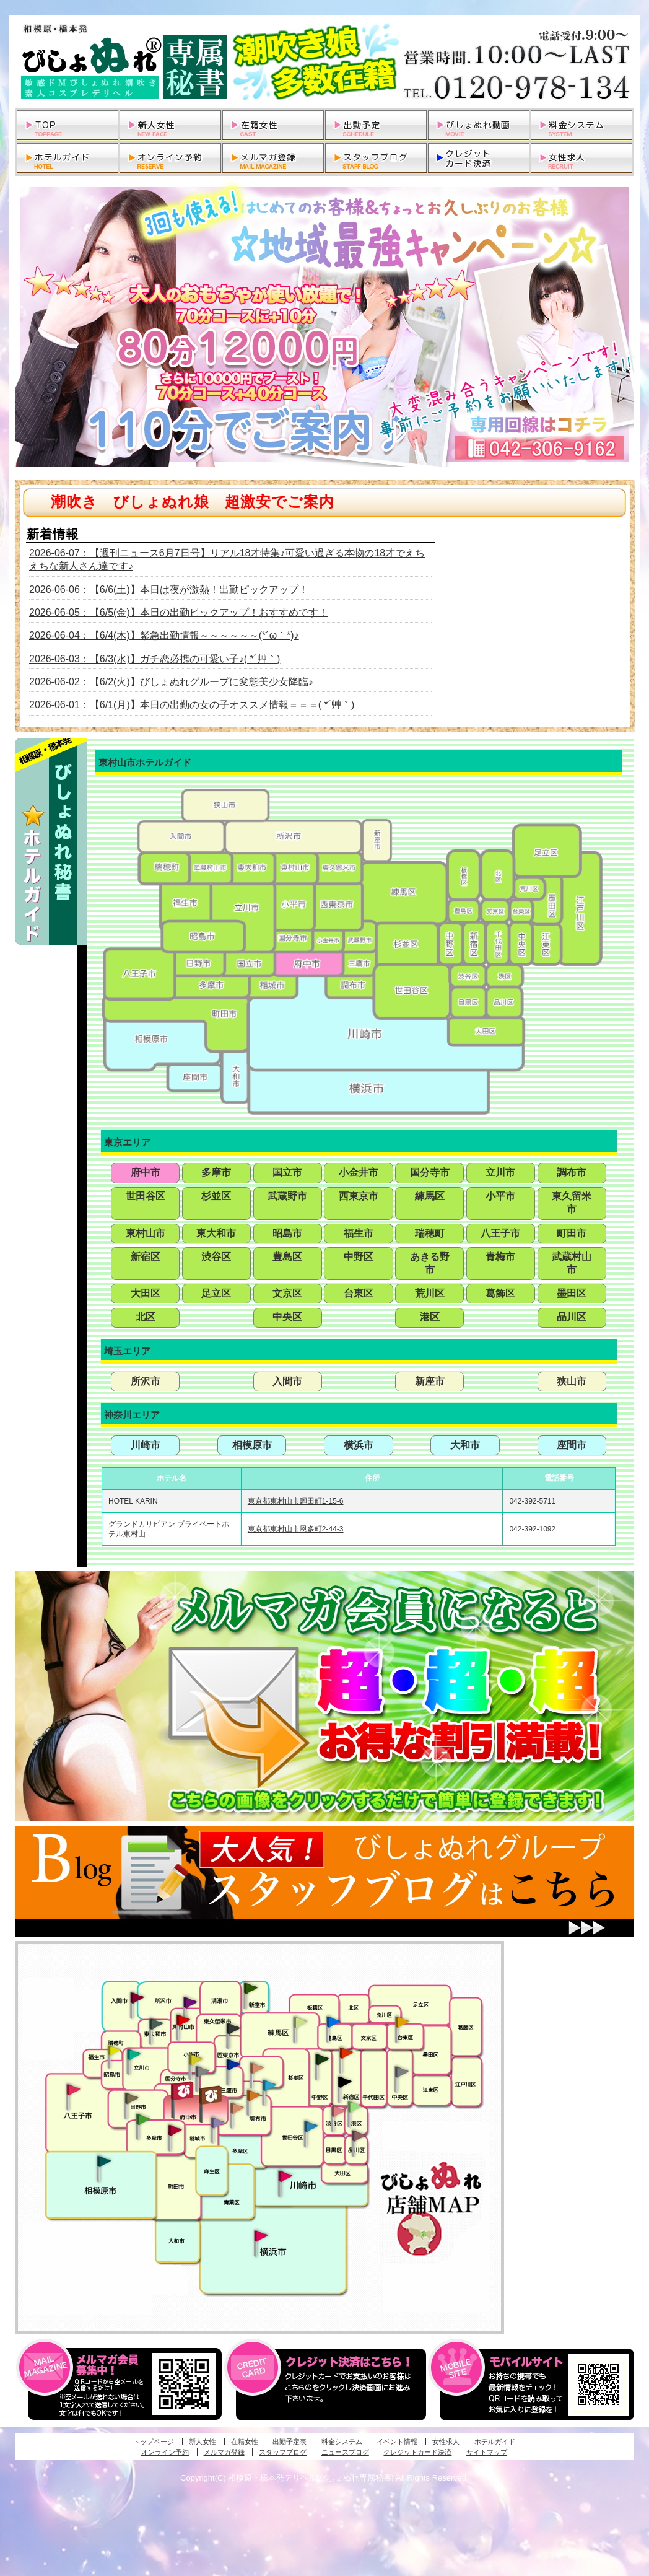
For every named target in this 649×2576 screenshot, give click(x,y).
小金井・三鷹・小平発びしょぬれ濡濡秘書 (233, 2063)
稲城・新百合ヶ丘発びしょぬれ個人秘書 (217, 2123)
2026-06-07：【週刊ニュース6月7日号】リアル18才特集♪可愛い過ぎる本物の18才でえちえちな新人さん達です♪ (227, 559)
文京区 (287, 1293)
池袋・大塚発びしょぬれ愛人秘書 (333, 2021)
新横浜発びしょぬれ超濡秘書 (261, 2236)
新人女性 (202, 2441)
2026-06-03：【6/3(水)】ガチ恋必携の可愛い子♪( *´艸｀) (154, 659)
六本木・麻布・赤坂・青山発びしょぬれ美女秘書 (355, 2107)
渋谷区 (216, 1256)
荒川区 (430, 1293)
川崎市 (145, 1445)
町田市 (571, 1233)
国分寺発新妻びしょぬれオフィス (202, 2073)
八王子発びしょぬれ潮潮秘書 (73, 2089)
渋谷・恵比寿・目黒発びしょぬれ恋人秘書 (337, 2110)
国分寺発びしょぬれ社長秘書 (195, 2058)
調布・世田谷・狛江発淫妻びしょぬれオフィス (237, 2108)
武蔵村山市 (571, 1263)
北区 (145, 1317)
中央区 (287, 1317)
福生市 (358, 1233)
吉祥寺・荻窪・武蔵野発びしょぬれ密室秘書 (257, 2067)
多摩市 (216, 1172)
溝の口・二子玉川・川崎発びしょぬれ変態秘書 (285, 2175)
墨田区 (571, 1293)
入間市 (287, 1381)
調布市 (571, 1172)
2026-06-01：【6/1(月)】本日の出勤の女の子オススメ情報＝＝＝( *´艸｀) (191, 704)
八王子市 (500, 1233)
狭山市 (571, 1381)
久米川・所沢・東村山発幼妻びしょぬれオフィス (190, 2002)
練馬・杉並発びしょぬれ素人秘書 (300, 2022)
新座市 (430, 1381)
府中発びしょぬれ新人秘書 (183, 2091)
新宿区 (145, 1256)
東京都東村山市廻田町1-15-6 (296, 1501)
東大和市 (216, 1233)
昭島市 (287, 1233)
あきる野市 (430, 1263)
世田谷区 (145, 1196)
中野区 (358, 1256)
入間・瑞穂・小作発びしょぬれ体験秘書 (137, 1997)
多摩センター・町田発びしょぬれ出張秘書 (142, 2119)
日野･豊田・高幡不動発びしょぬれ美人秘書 (132, 2098)
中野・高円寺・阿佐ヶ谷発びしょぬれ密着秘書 (322, 2058)
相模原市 (252, 1445)
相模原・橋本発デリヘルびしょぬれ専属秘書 (324, 62)
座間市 (571, 1445)
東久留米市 (571, 1202)
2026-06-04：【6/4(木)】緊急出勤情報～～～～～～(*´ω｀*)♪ (164, 635)
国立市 (287, 1172)
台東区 (358, 1293)
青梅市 (500, 1256)
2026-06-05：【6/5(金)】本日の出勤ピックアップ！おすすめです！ (178, 612)
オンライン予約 (165, 2452)
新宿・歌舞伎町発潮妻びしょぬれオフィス (344, 2082)
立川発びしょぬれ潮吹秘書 (134, 2055)
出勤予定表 (289, 2441)
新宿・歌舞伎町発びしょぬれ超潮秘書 (346, 2052)
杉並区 (216, 1196)
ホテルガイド (494, 2441)
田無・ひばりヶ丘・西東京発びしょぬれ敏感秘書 (233, 2028)
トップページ (153, 2441)
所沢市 (145, 1381)
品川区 (571, 1317)
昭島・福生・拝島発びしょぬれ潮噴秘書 (114, 2050)
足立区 (216, 1293)
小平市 (500, 1196)
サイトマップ (486, 2452)
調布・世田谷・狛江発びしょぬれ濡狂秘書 (310, 2125)
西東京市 (358, 1196)
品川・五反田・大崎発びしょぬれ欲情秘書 (358, 2135)
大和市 (465, 1445)
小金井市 (358, 1172)
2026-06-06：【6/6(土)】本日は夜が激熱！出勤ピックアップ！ (168, 589)
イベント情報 (397, 2441)
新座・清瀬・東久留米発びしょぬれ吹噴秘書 (251, 1987)
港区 (430, 1317)
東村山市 (145, 1233)
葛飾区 (500, 1293)
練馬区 (430, 1196)
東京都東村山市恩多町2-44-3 (296, 1529)
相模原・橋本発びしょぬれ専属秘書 (104, 2161)
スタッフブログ (283, 2452)
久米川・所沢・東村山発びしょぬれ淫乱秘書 (182, 2021)
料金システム (341, 2441)
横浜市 (358, 1445)
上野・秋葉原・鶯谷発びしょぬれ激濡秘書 (402, 2021)
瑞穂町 (430, 1233)
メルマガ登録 (224, 2452)
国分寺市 (430, 1172)
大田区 (145, 1293)
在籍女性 (244, 2441)
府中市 (145, 1172)
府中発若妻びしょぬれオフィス (211, 2095)
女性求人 (446, 2441)
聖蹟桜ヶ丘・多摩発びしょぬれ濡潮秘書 (174, 2130)
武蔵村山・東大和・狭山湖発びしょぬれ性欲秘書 (156, 2023)
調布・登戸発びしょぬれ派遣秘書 (269, 2086)
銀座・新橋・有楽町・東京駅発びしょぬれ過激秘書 (401, 2071)
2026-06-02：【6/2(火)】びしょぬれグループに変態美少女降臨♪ (171, 682)
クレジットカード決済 (417, 2452)
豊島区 (287, 1256)
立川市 (500, 1172)
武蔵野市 (287, 1196)
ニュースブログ (345, 2452)
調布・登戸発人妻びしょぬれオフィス (254, 2095)
